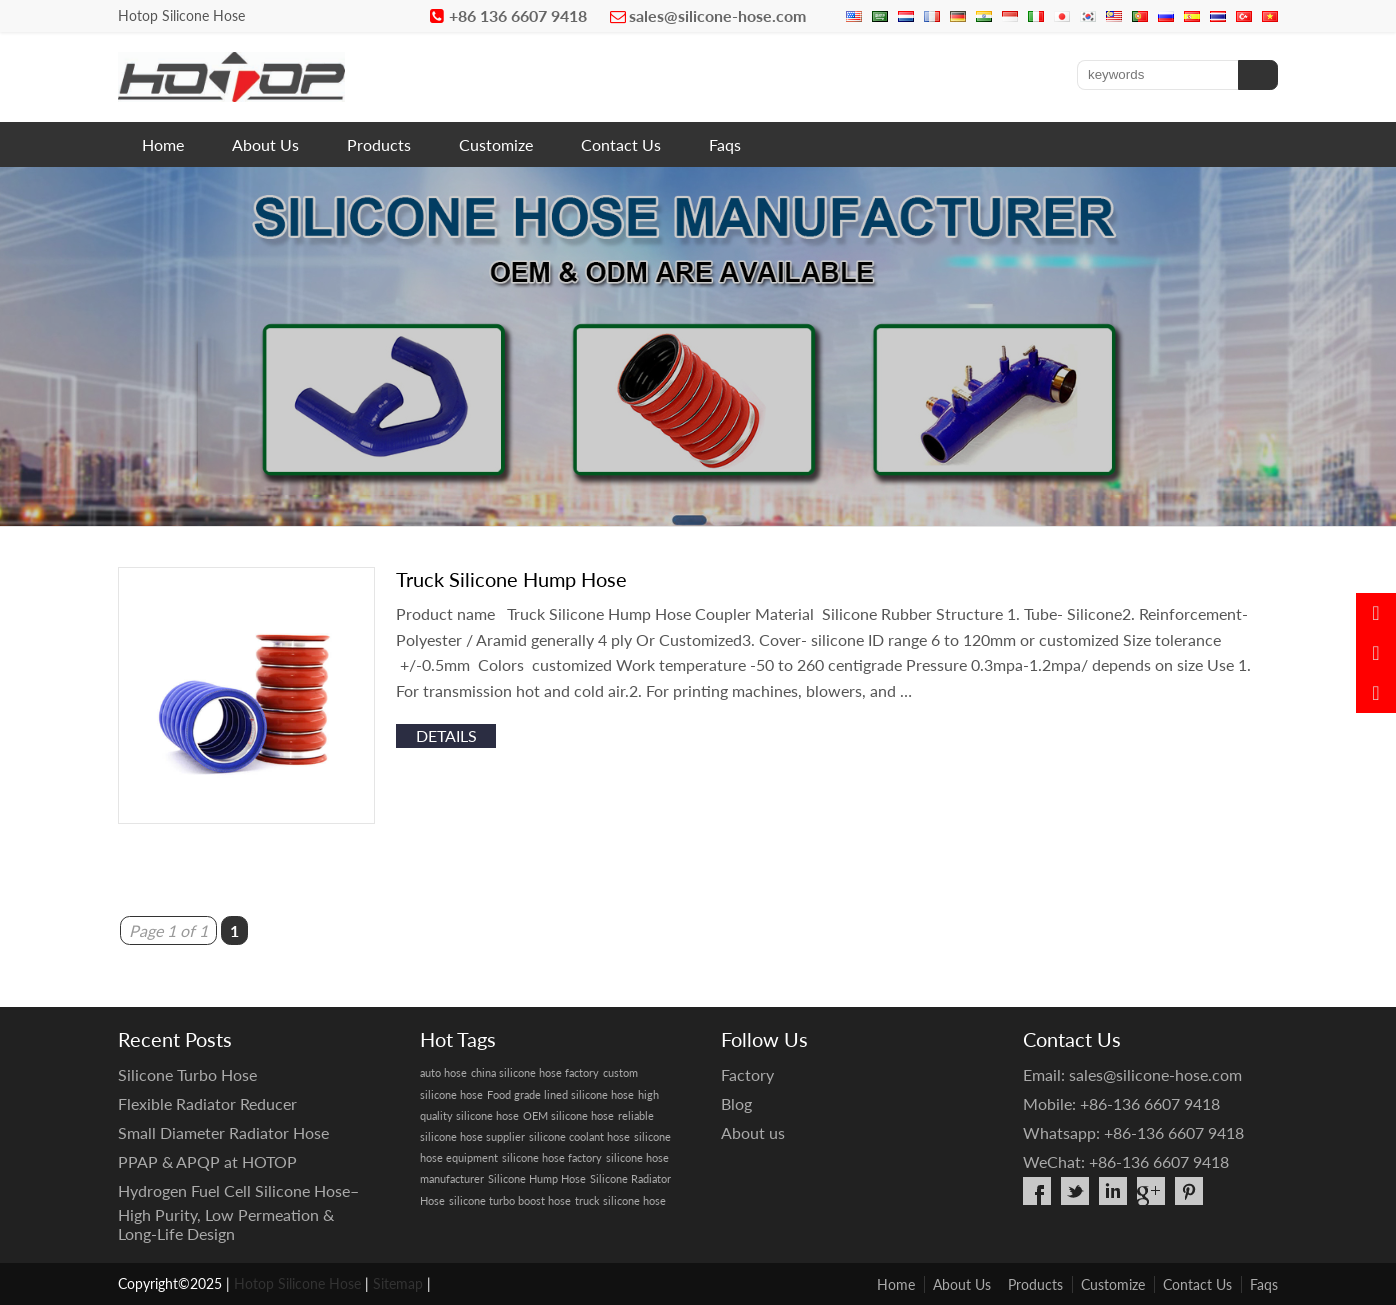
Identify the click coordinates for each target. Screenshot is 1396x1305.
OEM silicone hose (568, 1115)
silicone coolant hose (579, 1136)
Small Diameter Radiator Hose (223, 1132)
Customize (496, 144)
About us (753, 1132)
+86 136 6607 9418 (518, 15)
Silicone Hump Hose (537, 1178)
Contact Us (621, 144)
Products (379, 144)
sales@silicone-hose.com (717, 15)
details (446, 735)
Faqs (725, 144)
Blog (736, 1103)
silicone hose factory (552, 1157)
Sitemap (398, 1283)
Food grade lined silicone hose (560, 1094)
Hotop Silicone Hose (297, 1283)
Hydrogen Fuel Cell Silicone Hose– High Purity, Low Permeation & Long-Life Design (238, 1212)
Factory (747, 1074)
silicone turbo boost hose (510, 1200)
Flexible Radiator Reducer (207, 1103)
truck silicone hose (620, 1200)
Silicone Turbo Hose (187, 1074)
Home (163, 144)
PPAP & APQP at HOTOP (207, 1161)
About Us (265, 144)
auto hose (443, 1072)
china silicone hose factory (535, 1072)
